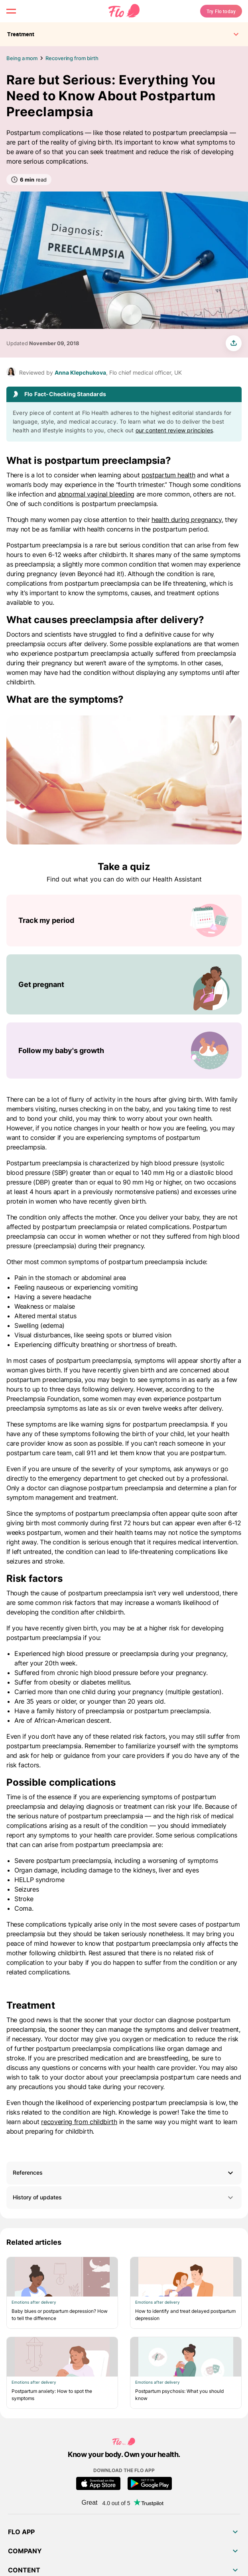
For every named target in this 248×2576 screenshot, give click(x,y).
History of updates (124, 2198)
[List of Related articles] (124, 2333)
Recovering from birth (71, 58)
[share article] (234, 343)
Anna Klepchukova (80, 372)
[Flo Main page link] (124, 11)
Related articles (33, 2242)
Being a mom (21, 58)
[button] (124, 2173)
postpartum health (168, 475)
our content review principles (174, 430)
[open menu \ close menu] (11, 11)
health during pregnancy (187, 520)
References (28, 2172)
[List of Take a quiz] (124, 987)
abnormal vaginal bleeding (96, 494)
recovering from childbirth (79, 2122)
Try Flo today (221, 11)
